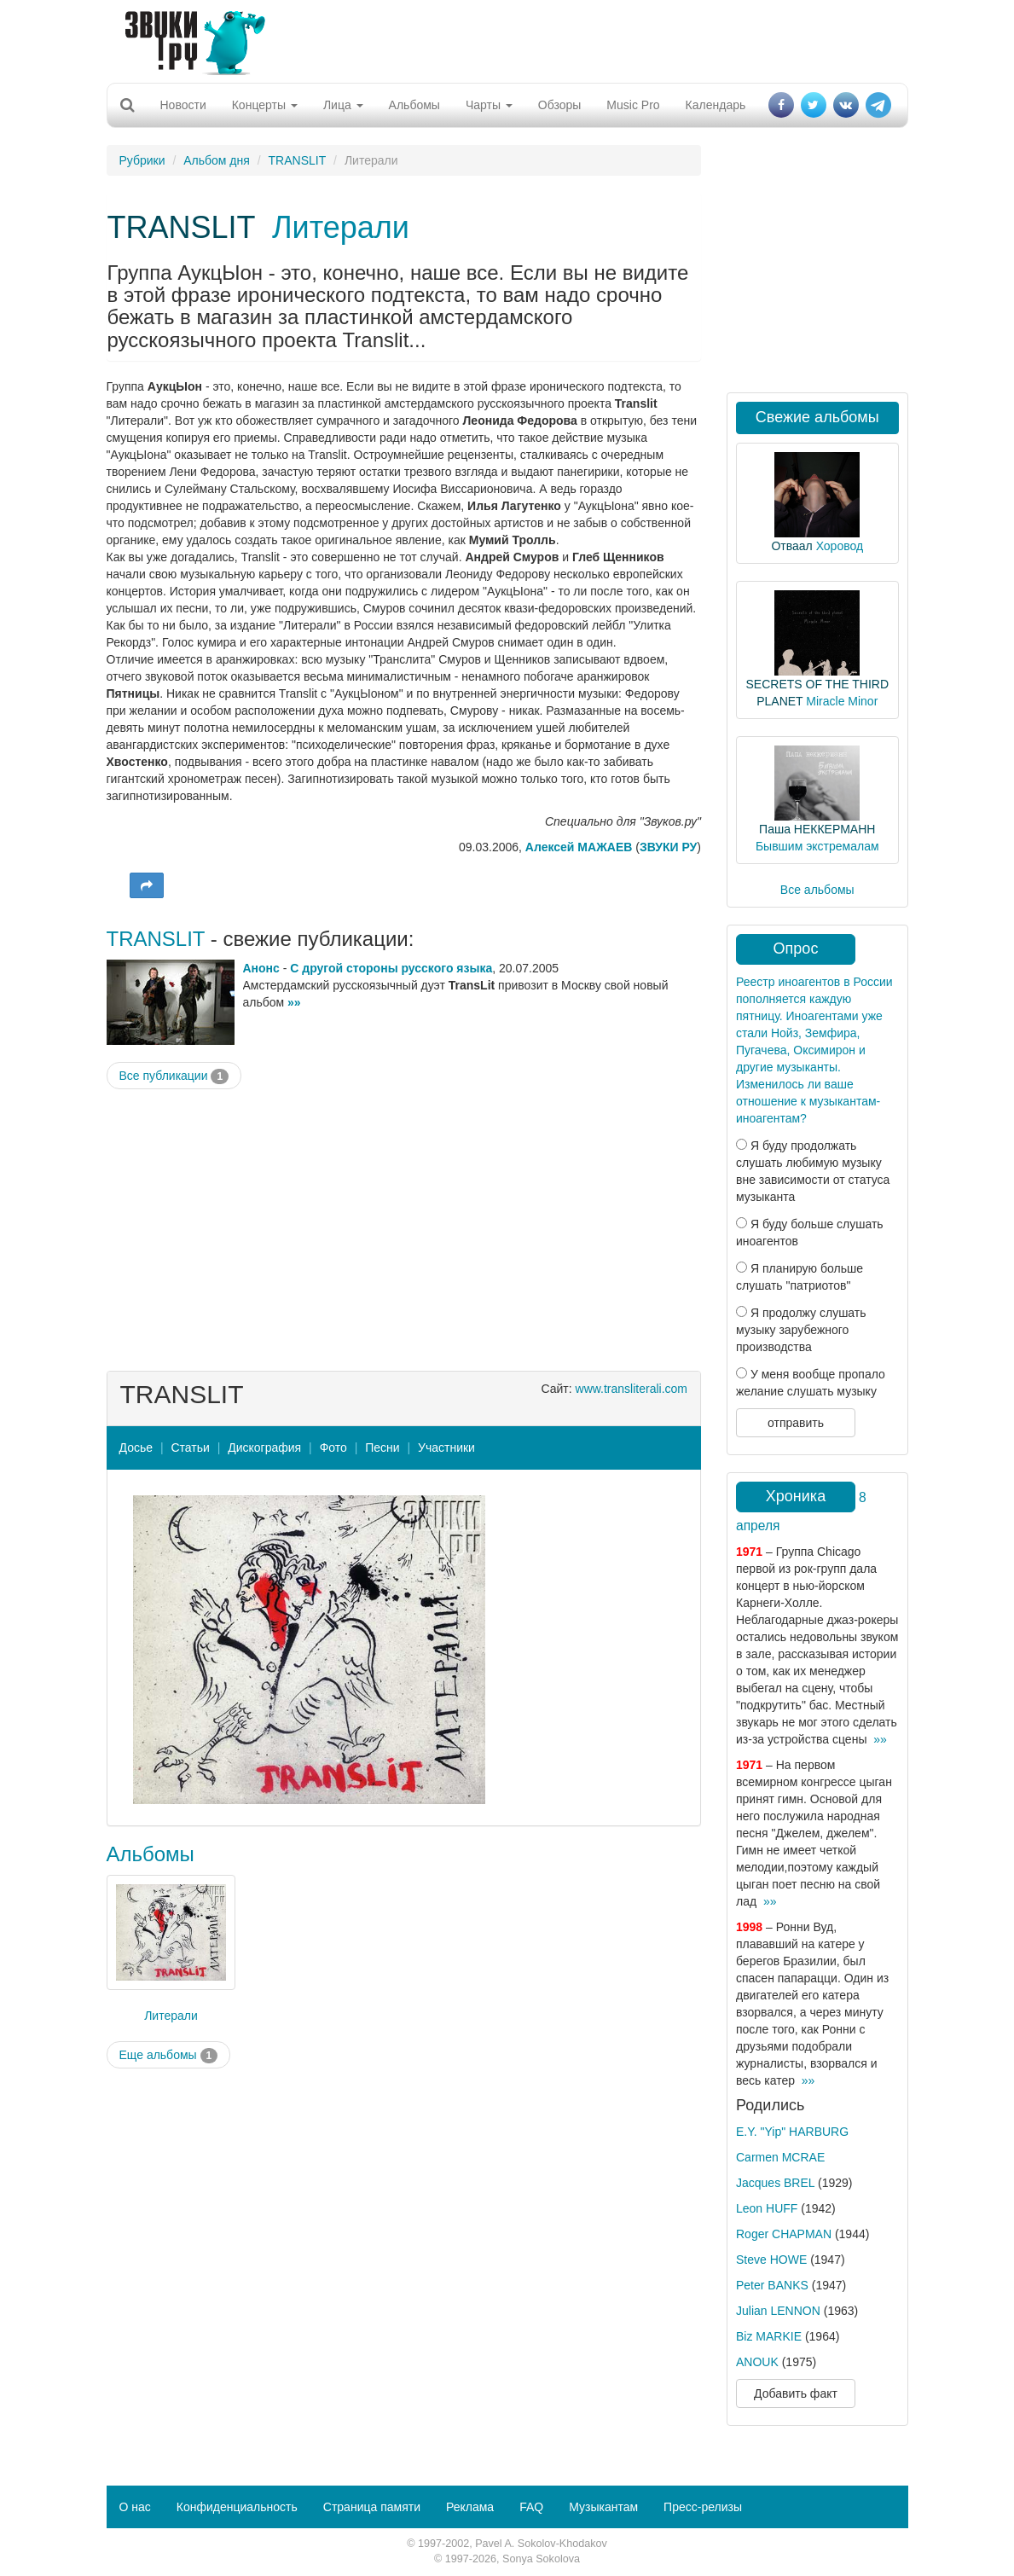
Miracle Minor (842, 701)
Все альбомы (817, 889)
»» (294, 1002)
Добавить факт (795, 2393)
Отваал (791, 546)
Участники (446, 1447)
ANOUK (757, 2362)
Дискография (264, 1447)
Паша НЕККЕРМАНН (817, 829)
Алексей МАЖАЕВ (578, 847)
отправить (796, 1423)
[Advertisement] (500, 38)
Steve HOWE (771, 2259)
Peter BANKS (772, 2285)
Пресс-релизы (702, 2507)
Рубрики (142, 160)
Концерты (265, 105)
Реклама (470, 2507)
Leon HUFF (766, 2208)
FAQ (531, 2507)
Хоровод (839, 546)
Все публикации (174, 1076)
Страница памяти (371, 2507)
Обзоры (560, 105)
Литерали (340, 227)
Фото (333, 1447)
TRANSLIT (298, 160)
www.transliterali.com (631, 1388)
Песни (382, 1447)
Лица (343, 105)
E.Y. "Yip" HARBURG (792, 2131)
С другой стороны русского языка (391, 968)
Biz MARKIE (769, 2336)
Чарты (489, 105)
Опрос (796, 948)
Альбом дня (216, 160)
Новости (183, 105)
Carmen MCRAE (780, 2157)
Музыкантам (603, 2507)
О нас (135, 2507)
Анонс (261, 968)
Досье (136, 1447)
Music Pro (632, 105)
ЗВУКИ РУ (668, 847)
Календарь (716, 105)
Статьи (190, 1447)
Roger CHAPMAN (783, 2234)
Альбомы (414, 105)
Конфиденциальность (237, 2507)
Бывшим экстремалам (817, 846)
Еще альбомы (168, 2055)
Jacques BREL (775, 2183)
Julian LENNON (778, 2311)
